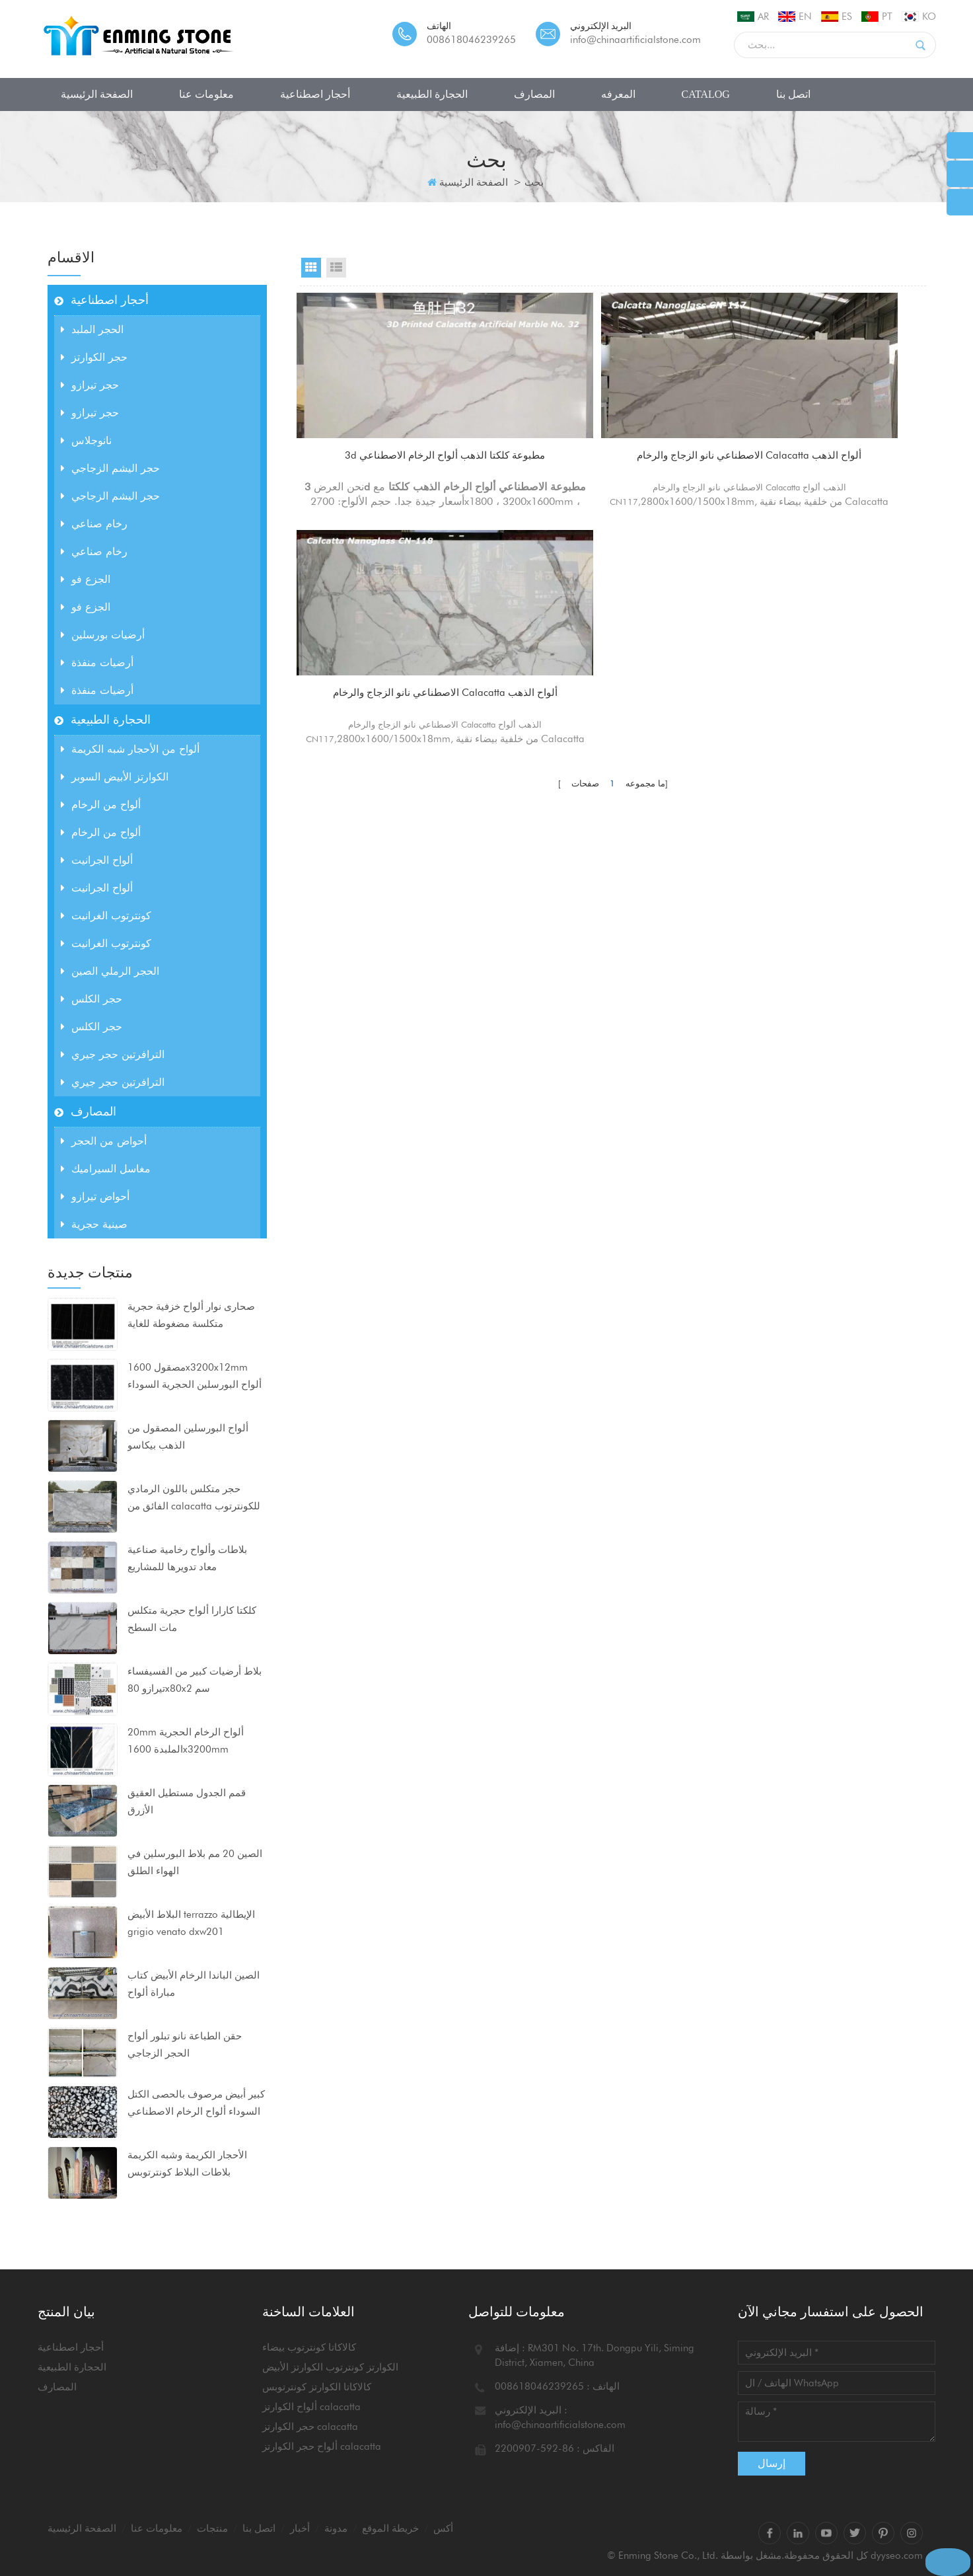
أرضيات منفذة (97, 662)
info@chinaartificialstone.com (635, 40)
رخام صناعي (94, 523)
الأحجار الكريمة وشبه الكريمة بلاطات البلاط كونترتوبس (187, 2163)
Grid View (311, 268)
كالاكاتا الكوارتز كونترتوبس (316, 2387)
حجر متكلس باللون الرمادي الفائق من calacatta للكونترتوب (193, 1497)
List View (336, 268)
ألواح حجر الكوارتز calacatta (321, 2446)
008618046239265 (471, 40)
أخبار (300, 2528)
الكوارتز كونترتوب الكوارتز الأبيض (330, 2367)
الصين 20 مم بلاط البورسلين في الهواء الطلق (194, 1862)
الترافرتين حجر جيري (112, 1054)
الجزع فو (85, 579)
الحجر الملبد (92, 329)
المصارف (534, 94)
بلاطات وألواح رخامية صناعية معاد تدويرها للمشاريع (187, 1558)
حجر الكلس (91, 999)
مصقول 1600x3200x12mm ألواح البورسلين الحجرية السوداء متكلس (194, 1377)
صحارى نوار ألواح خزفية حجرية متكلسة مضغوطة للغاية (191, 1315)
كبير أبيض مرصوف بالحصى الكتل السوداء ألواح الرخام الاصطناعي (196, 2102)
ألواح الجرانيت (97, 860)
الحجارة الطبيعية (432, 94)
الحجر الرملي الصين (110, 971)
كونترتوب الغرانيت (106, 915)
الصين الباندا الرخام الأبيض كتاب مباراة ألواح (193, 1983)
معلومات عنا (206, 94)
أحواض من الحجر (104, 1141)
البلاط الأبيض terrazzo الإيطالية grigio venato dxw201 (191, 1923)
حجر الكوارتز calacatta (310, 2427)
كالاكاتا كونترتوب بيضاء (309, 2347)
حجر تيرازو (90, 385)
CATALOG (706, 94)
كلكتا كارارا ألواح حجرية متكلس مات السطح (191, 1619)
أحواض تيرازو (95, 1196)
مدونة (335, 2528)
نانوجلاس (86, 440)
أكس (443, 2528)
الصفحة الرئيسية (97, 94)
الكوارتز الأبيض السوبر (114, 777)
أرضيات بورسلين (103, 634)
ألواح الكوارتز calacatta (311, 2407)
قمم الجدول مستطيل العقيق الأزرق (186, 1801)
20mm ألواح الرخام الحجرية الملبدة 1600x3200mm (185, 1740)
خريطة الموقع (390, 2528)
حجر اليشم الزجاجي (110, 468)
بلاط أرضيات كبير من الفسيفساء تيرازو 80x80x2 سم (194, 1679)
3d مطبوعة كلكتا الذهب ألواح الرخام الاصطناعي (397, 464)
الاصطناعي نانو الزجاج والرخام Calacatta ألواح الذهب (612, 464)
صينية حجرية (94, 1224)
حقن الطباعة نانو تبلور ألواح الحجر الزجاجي (184, 2044)
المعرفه (618, 94)
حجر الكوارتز (94, 357)
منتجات (212, 2528)
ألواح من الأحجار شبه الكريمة (130, 749)
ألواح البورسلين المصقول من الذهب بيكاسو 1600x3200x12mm (187, 1438)
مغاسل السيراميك (106, 1168)
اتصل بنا (793, 94)
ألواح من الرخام (101, 804)
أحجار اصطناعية (315, 94)
